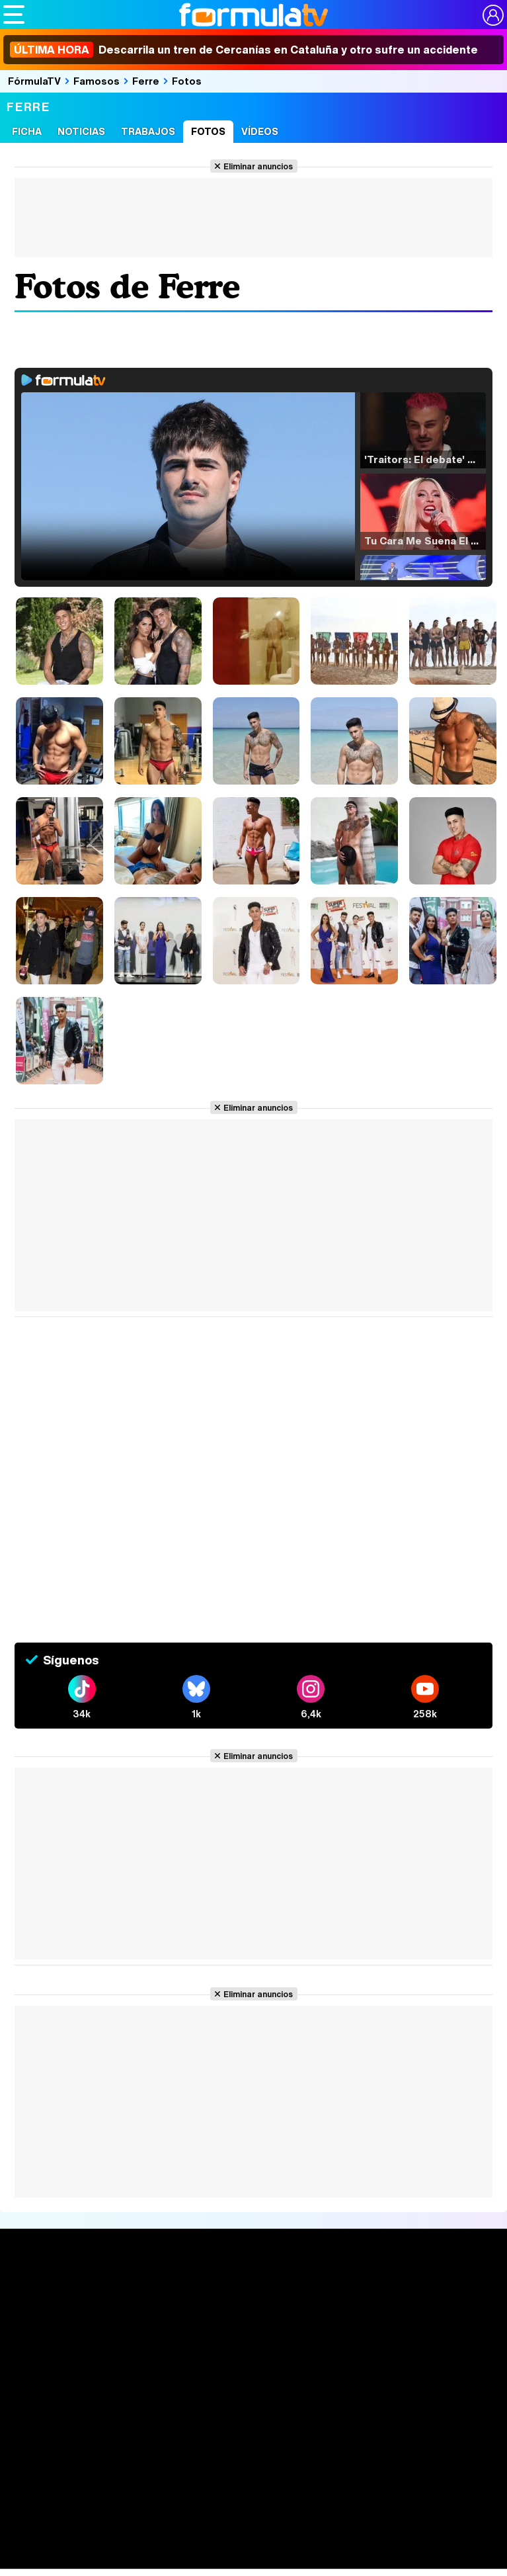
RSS (277, 2463)
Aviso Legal (119, 2447)
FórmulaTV (34, 80)
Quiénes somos (51, 2447)
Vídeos (259, 131)
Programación (248, 2316)
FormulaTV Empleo (139, 2545)
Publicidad (461, 2447)
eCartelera (213, 2545)
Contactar (236, 2463)
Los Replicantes (109, 2521)
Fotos (187, 80)
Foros (418, 2316)
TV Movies (133, 2335)
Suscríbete (434, 2340)
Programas (336, 2316)
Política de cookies (294, 2447)
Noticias (81, 131)
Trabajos (148, 131)
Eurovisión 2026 (342, 2332)
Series (127, 2291)
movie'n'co (345, 2545)
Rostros (424, 2291)
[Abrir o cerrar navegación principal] (13, 14)
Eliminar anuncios (258, 166)
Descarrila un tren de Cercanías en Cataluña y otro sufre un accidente (244, 50)
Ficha (27, 131)
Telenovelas (340, 2352)
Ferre (145, 80)
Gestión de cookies (387, 2447)
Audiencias (239, 2291)
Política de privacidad (198, 2447)
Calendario (133, 2307)
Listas (122, 2321)
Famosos (96, 80)
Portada (35, 2291)
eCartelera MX (280, 2545)
